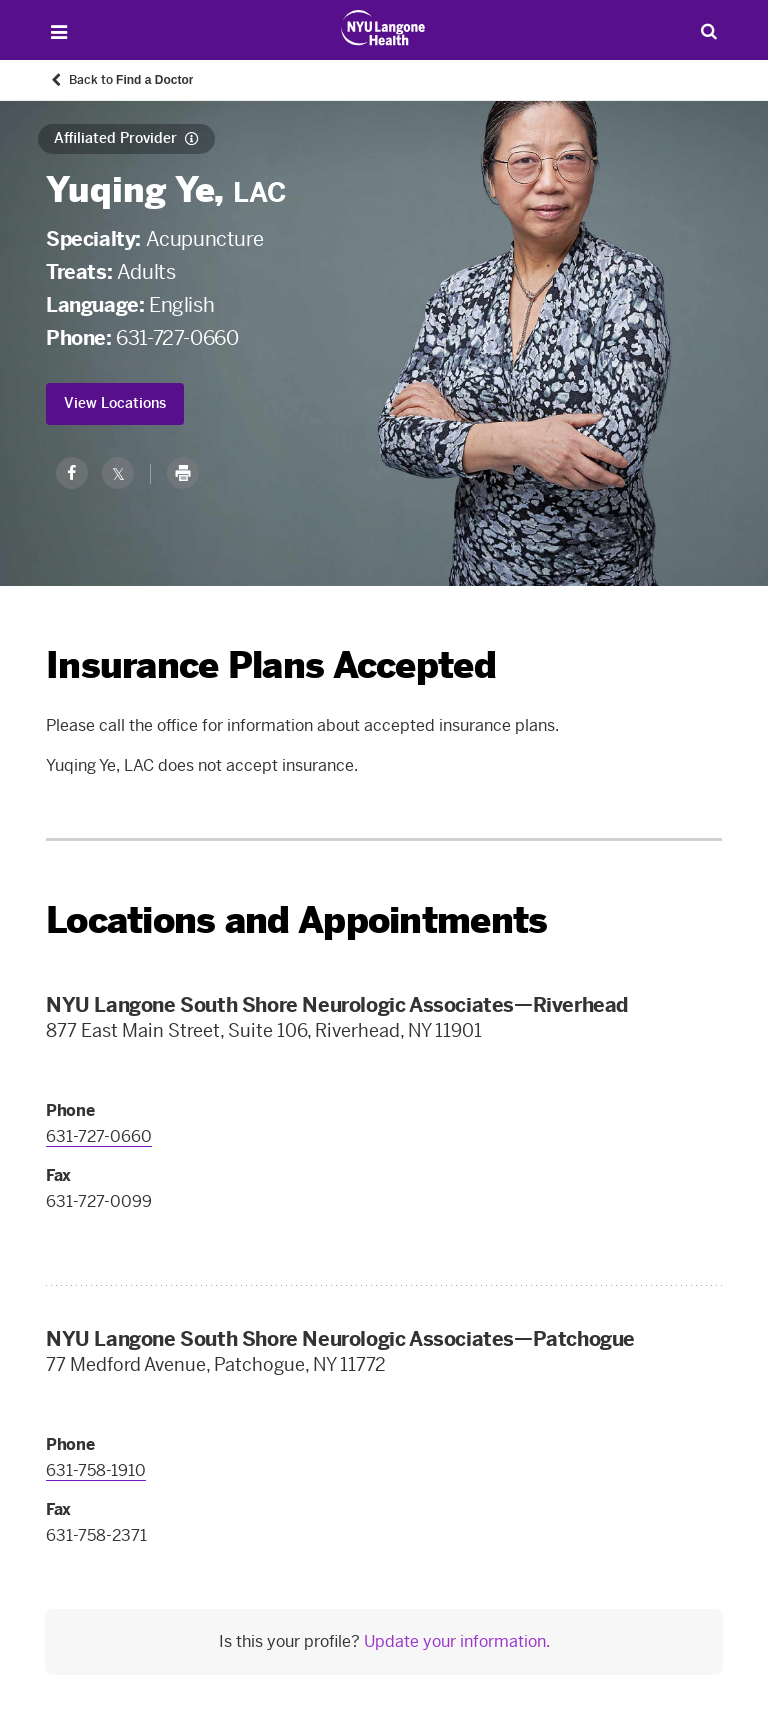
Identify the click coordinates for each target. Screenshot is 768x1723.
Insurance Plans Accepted (271, 665)
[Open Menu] (58, 32)
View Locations (115, 403)
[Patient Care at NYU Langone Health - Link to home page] (383, 28)
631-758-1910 (96, 1470)
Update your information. (457, 1641)
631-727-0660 (177, 338)
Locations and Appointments (296, 920)
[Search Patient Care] (709, 30)
